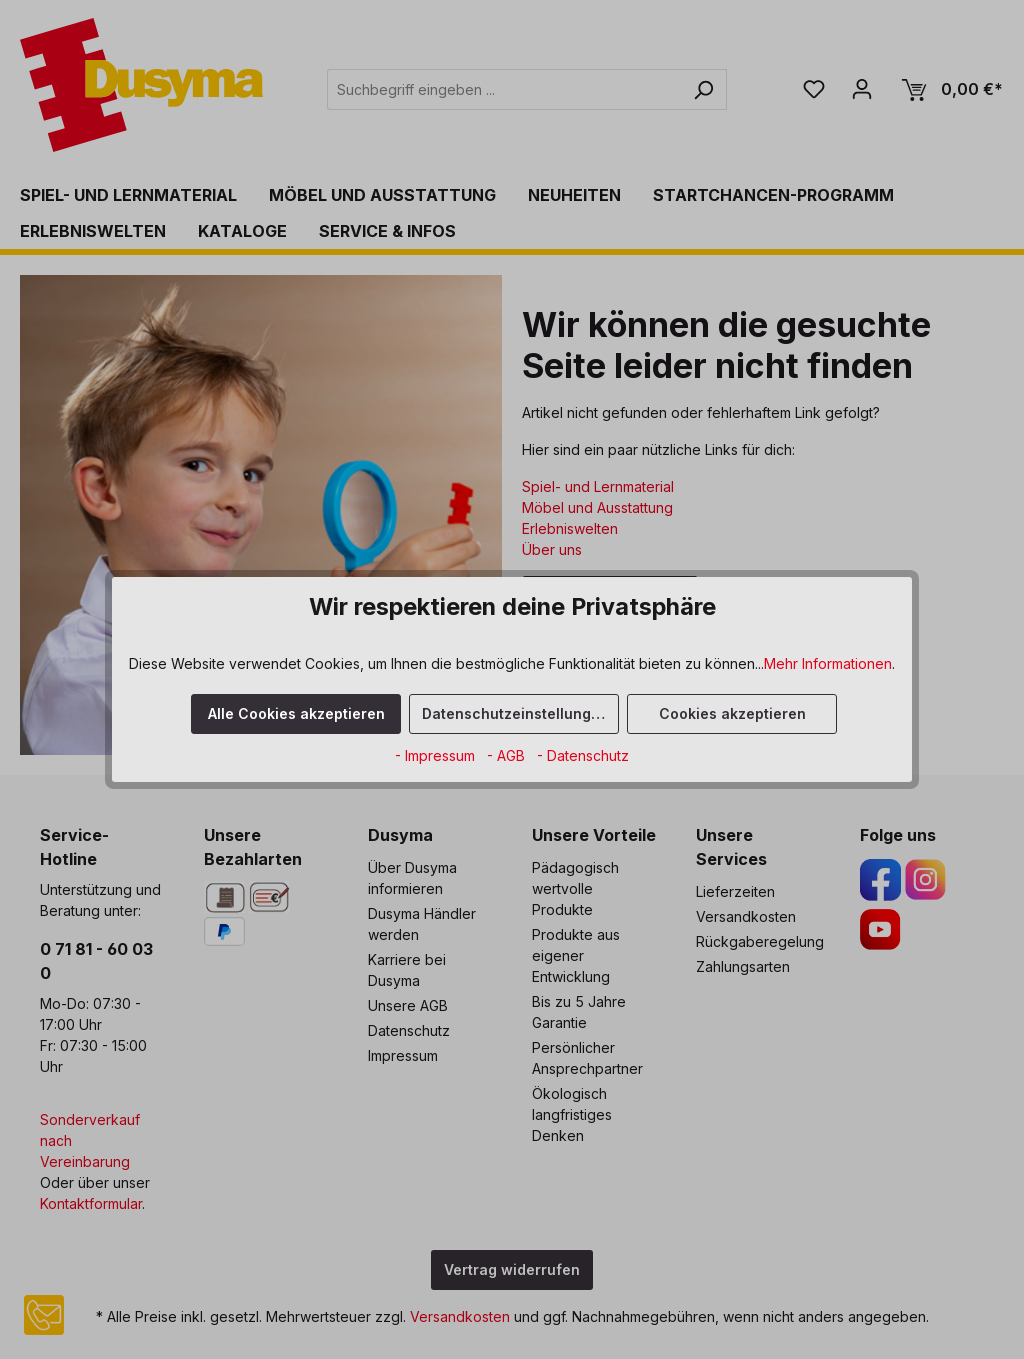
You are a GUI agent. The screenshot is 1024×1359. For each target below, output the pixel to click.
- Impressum (437, 755)
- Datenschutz (583, 755)
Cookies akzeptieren (732, 713)
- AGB (508, 755)
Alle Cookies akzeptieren (296, 713)
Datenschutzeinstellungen (515, 713)
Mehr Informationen (828, 663)
